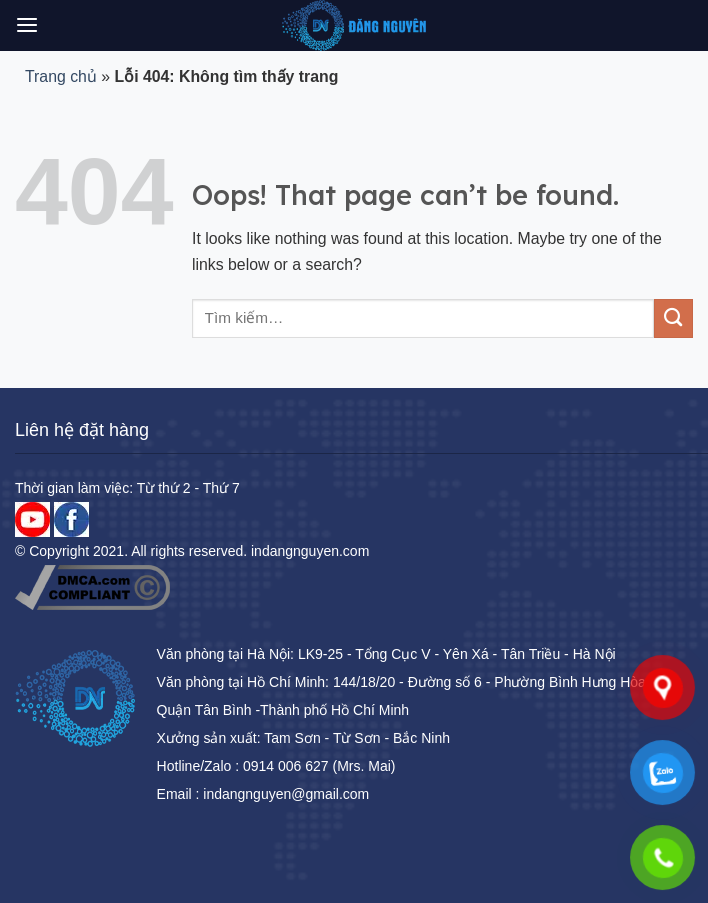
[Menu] (27, 25)
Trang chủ (61, 76)
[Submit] (673, 318)
